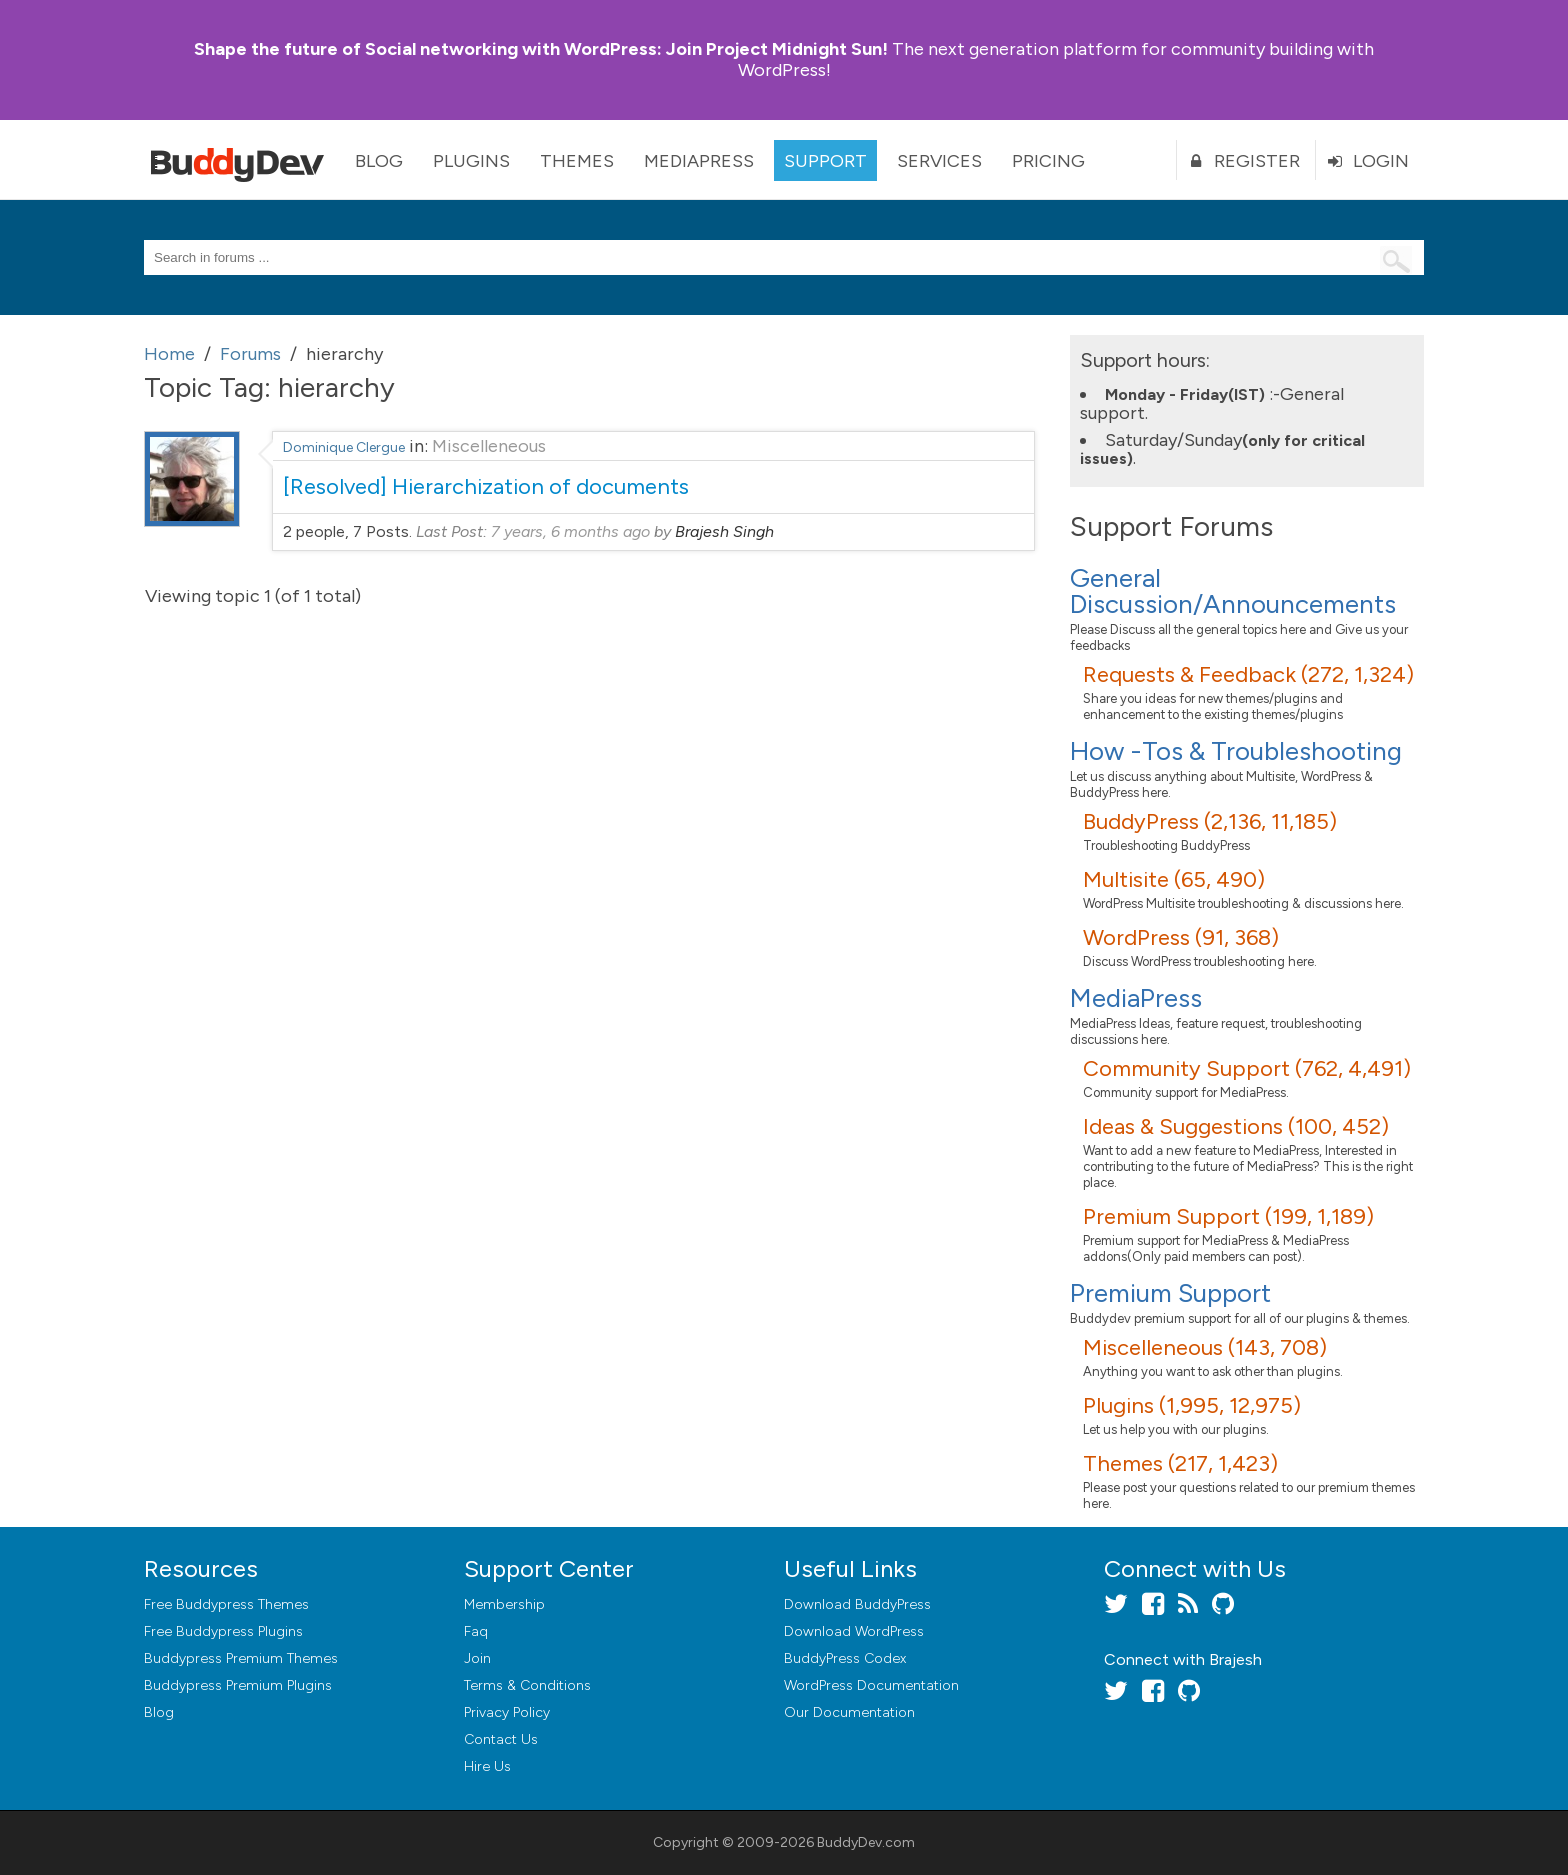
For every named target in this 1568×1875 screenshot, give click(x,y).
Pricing (1048, 161)
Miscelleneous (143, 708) (1205, 1347)
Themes (577, 161)
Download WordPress (854, 1631)
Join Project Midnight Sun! (541, 49)
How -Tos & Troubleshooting (1236, 751)
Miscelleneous (489, 446)
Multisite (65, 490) (1174, 879)
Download (857, 1604)
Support (825, 161)
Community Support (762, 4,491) (1247, 1068)
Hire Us (487, 1766)
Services (939, 161)
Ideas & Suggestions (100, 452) (1236, 1126)
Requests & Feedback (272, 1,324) (1248, 674)
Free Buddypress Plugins (223, 1631)
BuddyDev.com (866, 1842)
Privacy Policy (507, 1712)
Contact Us (501, 1739)
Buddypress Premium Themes (241, 1658)
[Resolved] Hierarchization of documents (486, 486)
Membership (504, 1604)
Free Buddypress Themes (226, 1604)
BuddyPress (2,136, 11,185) (1210, 821)
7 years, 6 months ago (570, 531)
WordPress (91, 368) (1181, 937)
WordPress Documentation (871, 1685)
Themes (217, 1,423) (1180, 1463)
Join (477, 1658)
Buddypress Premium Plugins (238, 1685)
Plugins (471, 161)
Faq (476, 1631)
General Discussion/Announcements (1233, 591)
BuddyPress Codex (845, 1658)
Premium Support (1170, 1293)
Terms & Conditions (527, 1685)
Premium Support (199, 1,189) (1228, 1216)
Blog (379, 161)
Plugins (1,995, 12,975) (1192, 1405)
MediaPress (699, 161)
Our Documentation (849, 1712)
